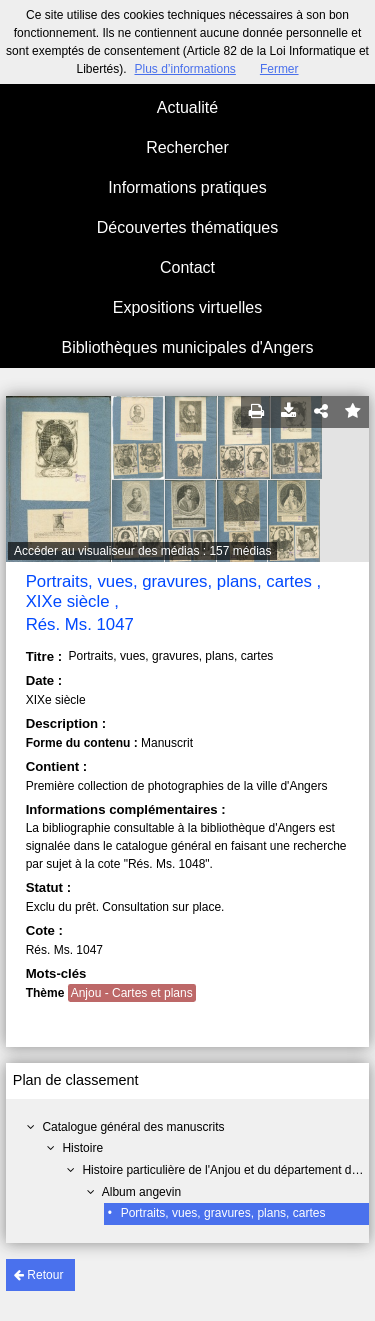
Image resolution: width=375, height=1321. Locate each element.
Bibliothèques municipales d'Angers (187, 347)
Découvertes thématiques (187, 227)
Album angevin (141, 1192)
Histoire (82, 1148)
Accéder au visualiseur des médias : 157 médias (142, 551)
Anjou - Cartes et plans (132, 993)
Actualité (187, 107)
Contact (187, 267)
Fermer (279, 69)
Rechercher (187, 147)
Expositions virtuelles (187, 307)
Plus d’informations (184, 69)
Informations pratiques (187, 187)
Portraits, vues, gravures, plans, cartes (223, 1213)
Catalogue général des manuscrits (133, 1127)
